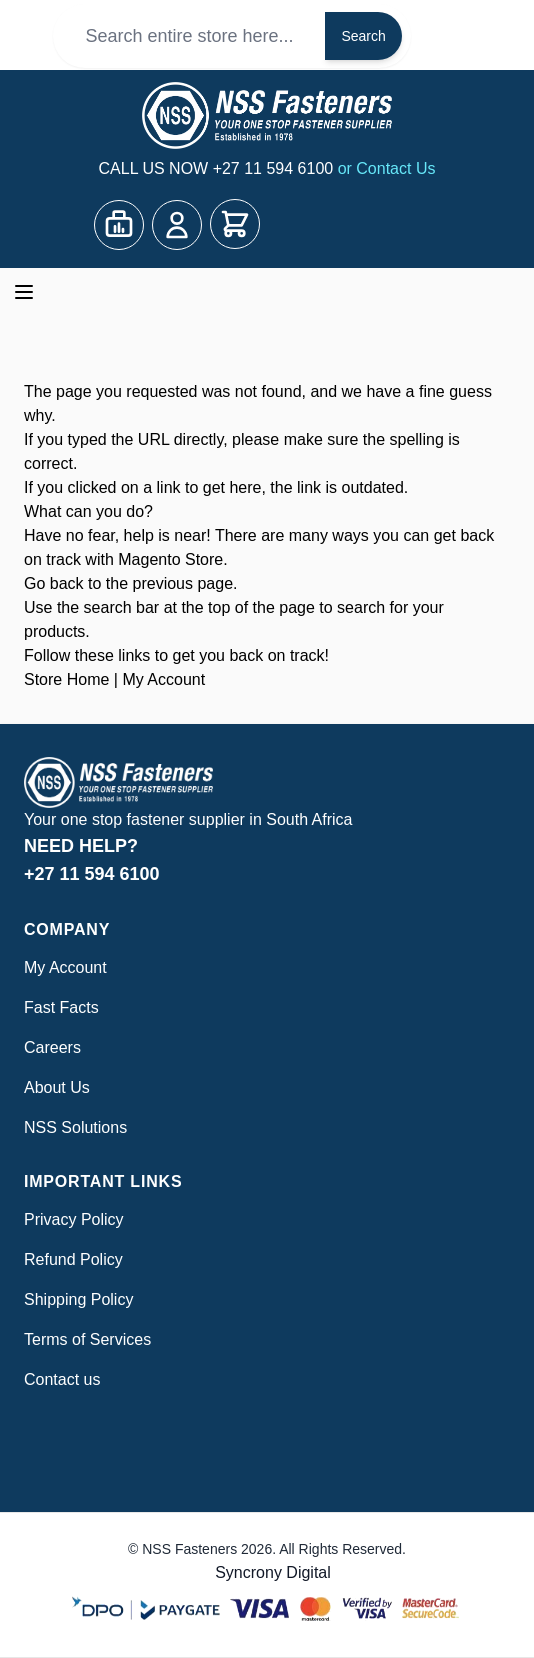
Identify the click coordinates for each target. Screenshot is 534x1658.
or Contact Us (387, 168)
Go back (54, 583)
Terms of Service (83, 1339)
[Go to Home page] (267, 115)
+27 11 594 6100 (275, 168)
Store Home (66, 679)
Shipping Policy (78, 1299)
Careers (52, 1047)
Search (363, 36)
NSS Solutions (75, 1127)
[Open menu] (24, 292)
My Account (163, 679)
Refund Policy (73, 1259)
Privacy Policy (74, 1219)
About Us (57, 1087)
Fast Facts (61, 1007)
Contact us (62, 1379)
